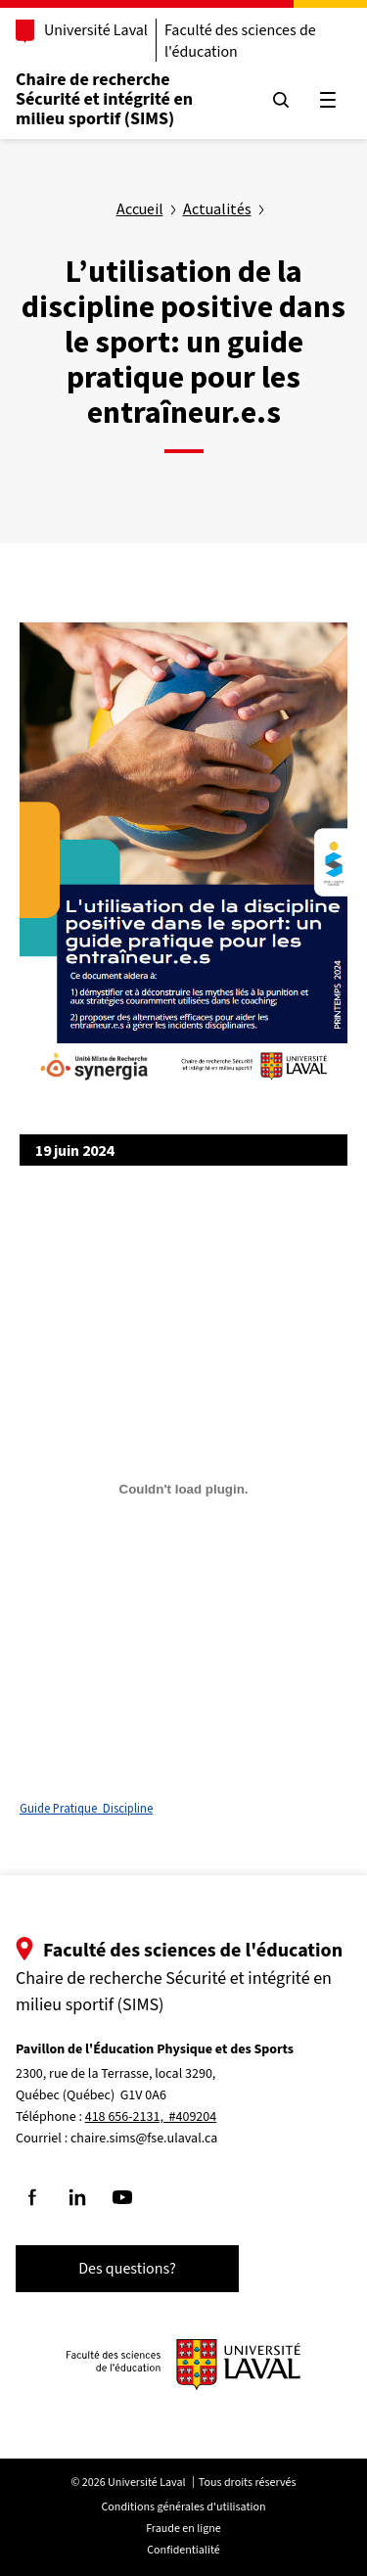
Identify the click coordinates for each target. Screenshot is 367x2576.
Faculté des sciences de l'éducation (240, 41)
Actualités (217, 208)
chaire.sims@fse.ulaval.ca (143, 2138)
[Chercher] (280, 99)
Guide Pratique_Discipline (86, 1808)
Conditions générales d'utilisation (184, 2507)
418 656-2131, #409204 (151, 2117)
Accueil (139, 208)
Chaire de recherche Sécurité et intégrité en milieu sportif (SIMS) (104, 99)
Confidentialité (183, 2550)
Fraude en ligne (183, 2528)
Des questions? (127, 2268)
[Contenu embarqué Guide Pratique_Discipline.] (183, 1488)
